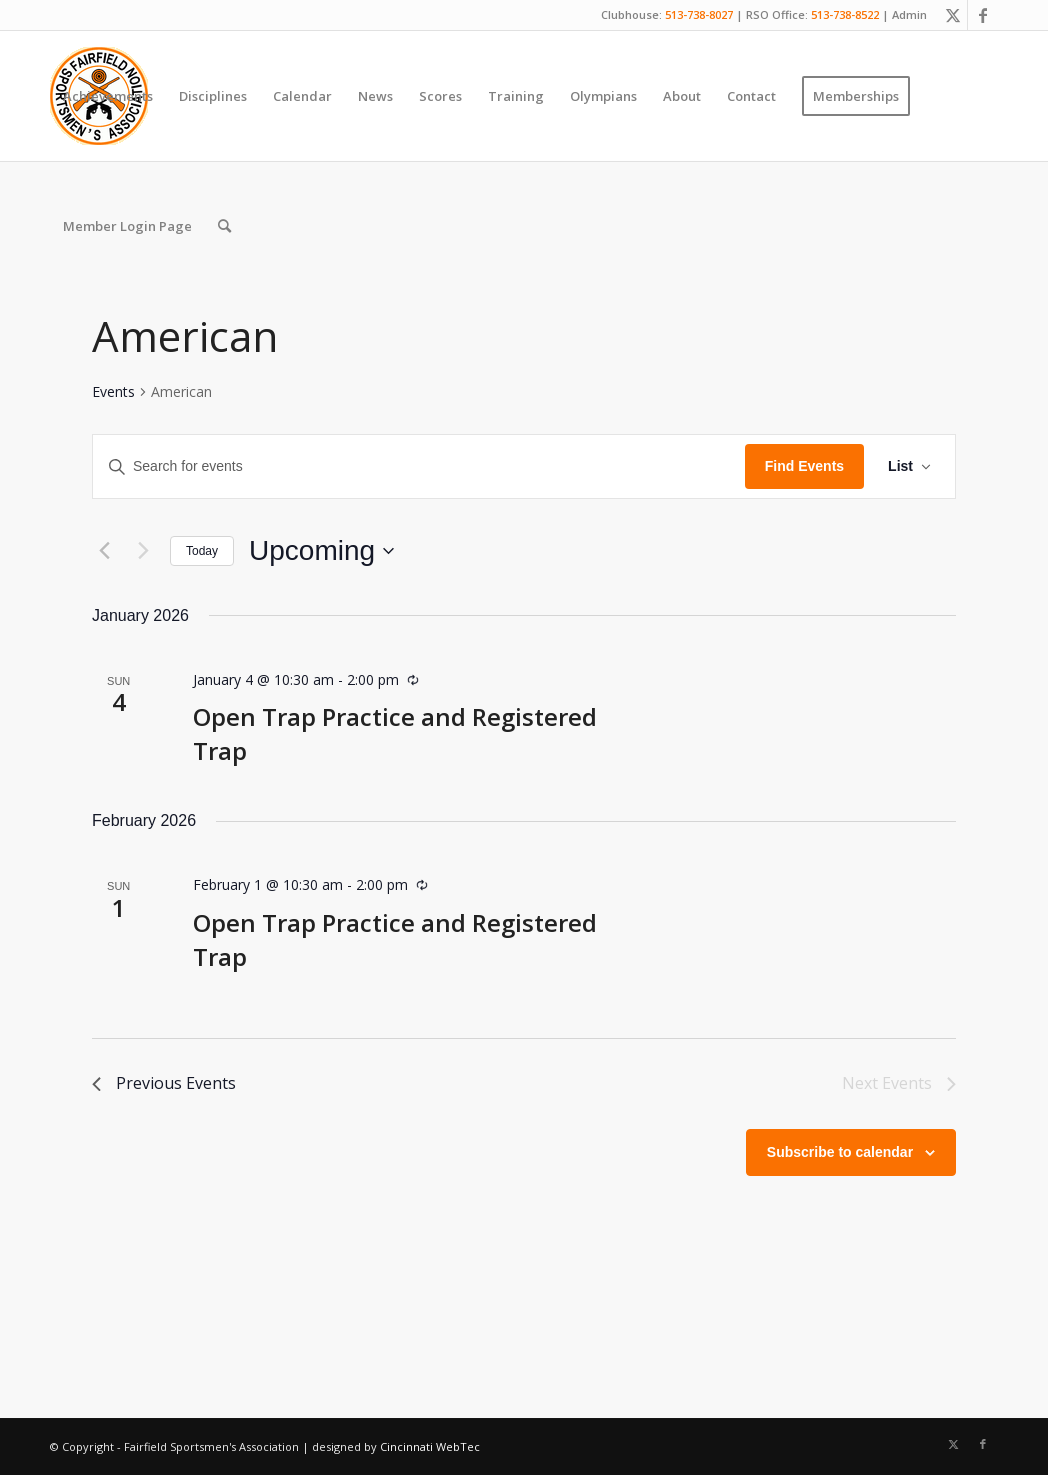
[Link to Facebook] (983, 15)
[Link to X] (952, 15)
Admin (909, 14)
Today (202, 551)
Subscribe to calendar (840, 1152)
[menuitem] (108, 96)
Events (113, 391)
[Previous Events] (104, 551)
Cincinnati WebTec (430, 1446)
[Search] (224, 226)
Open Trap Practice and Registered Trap (395, 939)
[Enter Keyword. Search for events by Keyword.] (419, 466)
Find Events (804, 466)
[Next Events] (143, 551)
